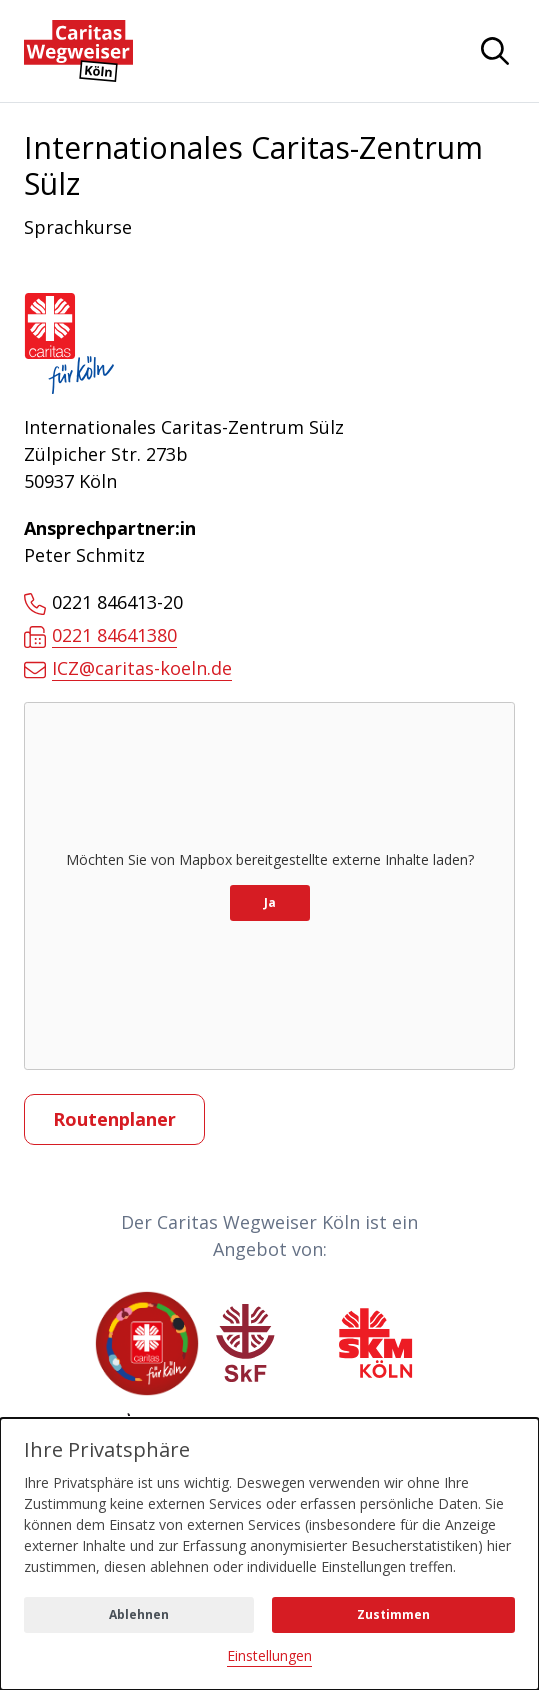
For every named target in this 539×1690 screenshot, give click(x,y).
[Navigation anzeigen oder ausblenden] (495, 51)
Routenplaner (114, 1119)
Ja (270, 902)
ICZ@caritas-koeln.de (128, 668)
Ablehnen (139, 1614)
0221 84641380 (100, 635)
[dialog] (269, 1554)
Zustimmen (393, 1614)
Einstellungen (269, 1655)
